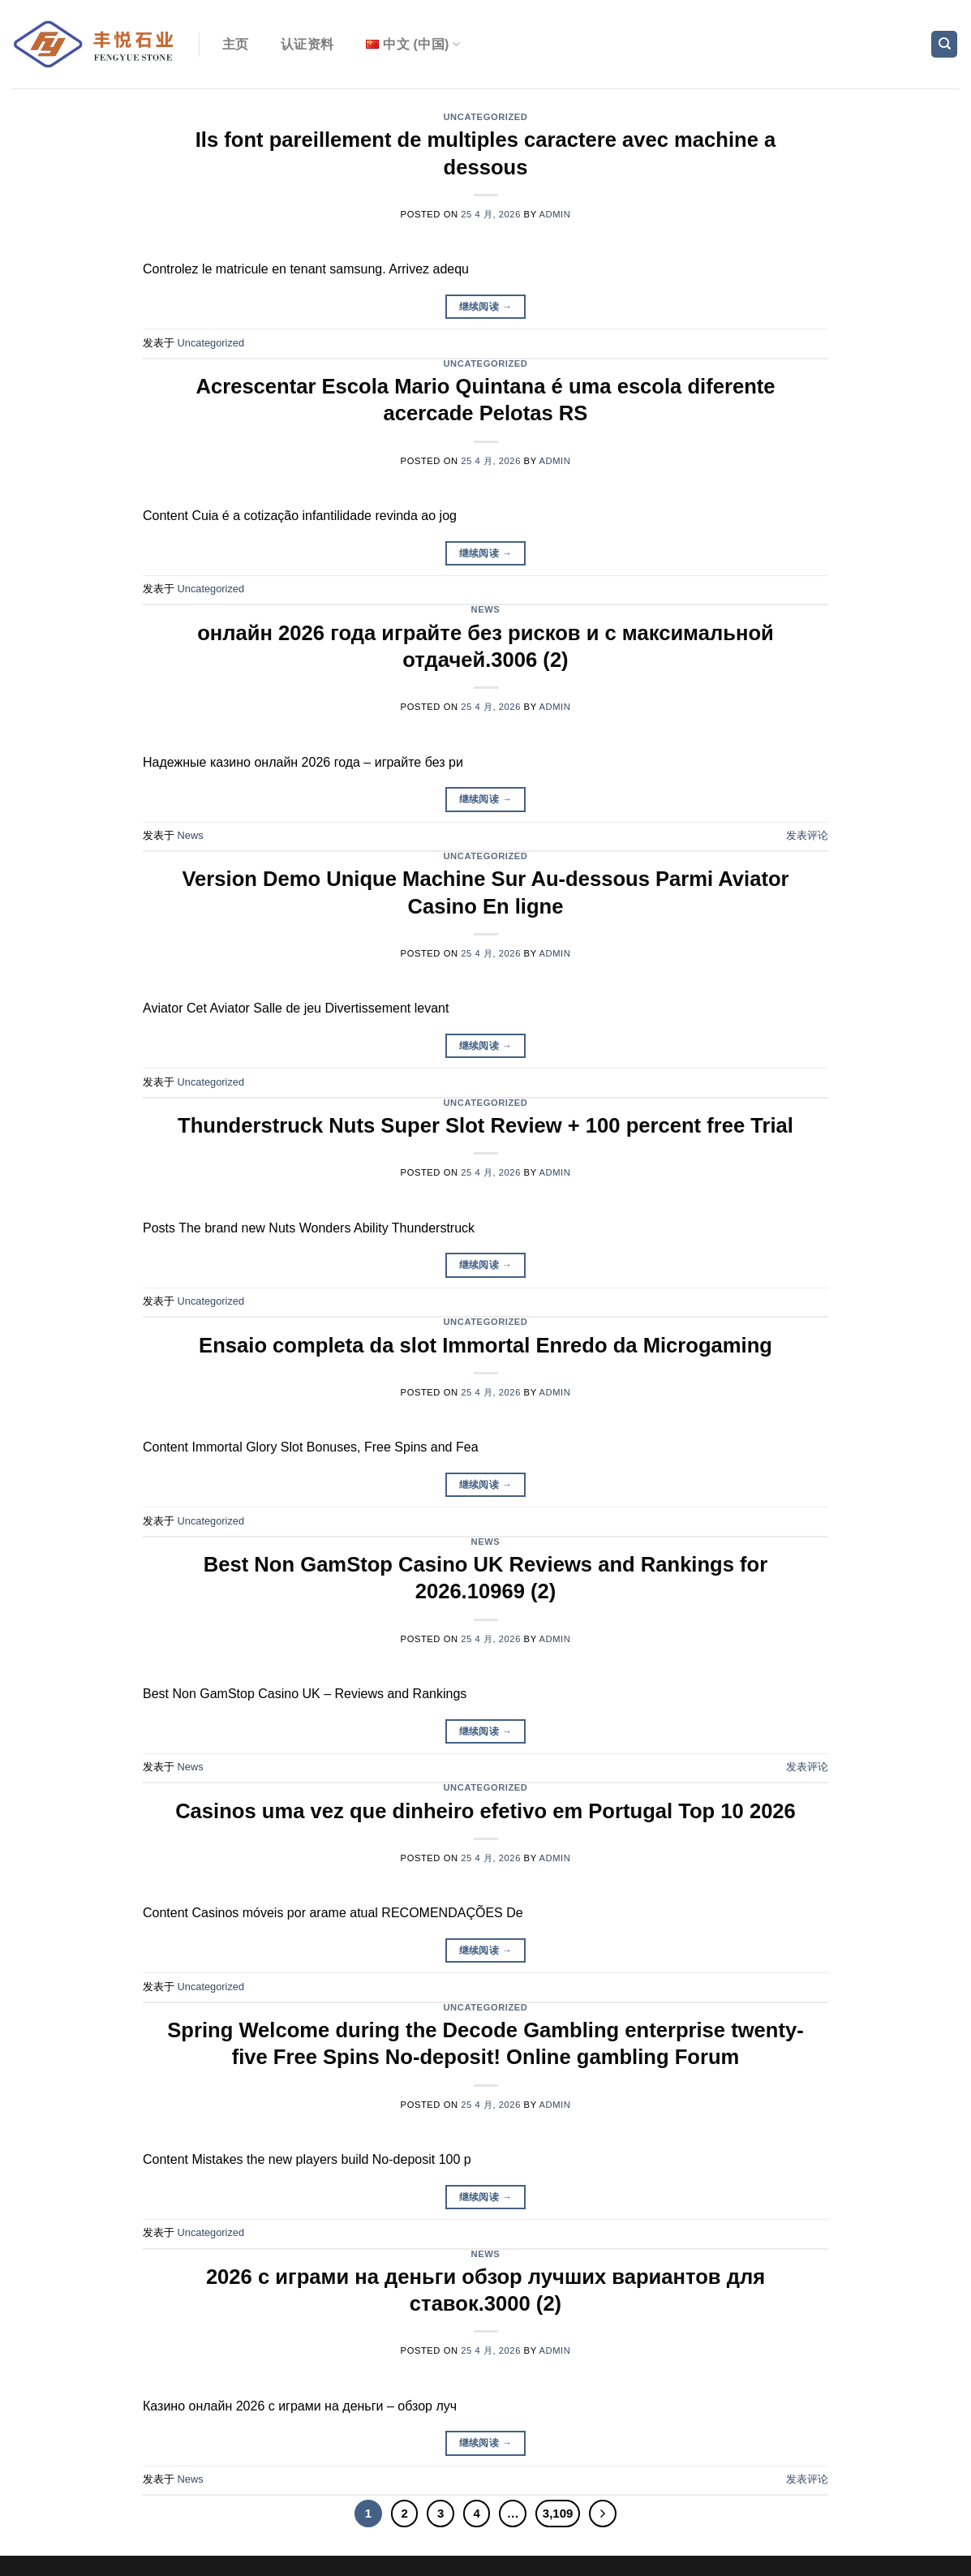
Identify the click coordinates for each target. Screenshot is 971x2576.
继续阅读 (486, 307)
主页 (235, 44)
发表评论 (807, 835)
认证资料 (307, 44)
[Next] (603, 2513)
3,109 (558, 2513)
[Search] (944, 44)
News (486, 609)
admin (555, 214)
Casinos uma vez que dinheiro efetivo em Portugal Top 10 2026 (485, 1811)
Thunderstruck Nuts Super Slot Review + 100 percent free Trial (485, 1125)
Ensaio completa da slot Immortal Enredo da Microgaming (485, 1345)
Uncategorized (485, 117)
